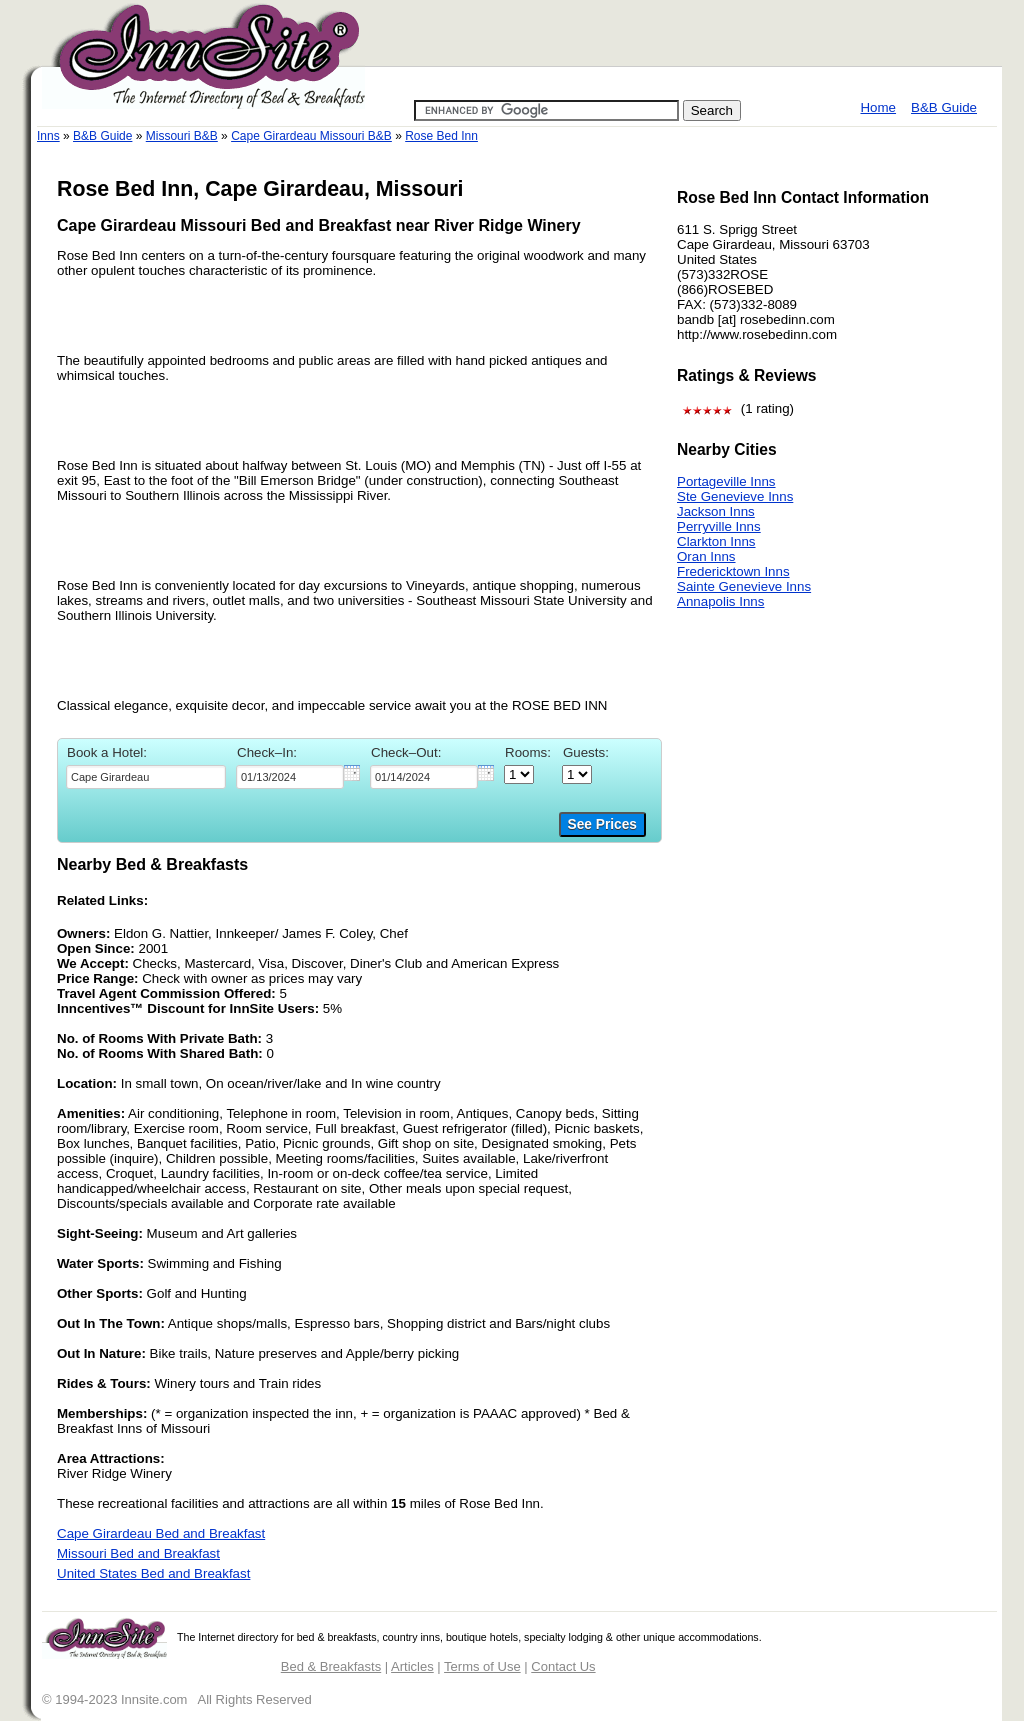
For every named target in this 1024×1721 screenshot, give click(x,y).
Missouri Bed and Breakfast (138, 1553)
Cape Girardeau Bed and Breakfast (161, 1533)
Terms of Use (482, 1666)
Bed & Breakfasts (331, 1666)
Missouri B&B (182, 136)
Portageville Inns (726, 481)
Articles (412, 1666)
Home (878, 107)
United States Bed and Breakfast (153, 1573)
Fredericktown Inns (733, 571)
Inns (48, 136)
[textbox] (146, 777)
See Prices (602, 824)
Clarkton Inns (716, 541)
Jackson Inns (716, 511)
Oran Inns (706, 556)
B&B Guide (944, 107)
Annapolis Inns (720, 601)
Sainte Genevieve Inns (744, 586)
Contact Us (563, 1666)
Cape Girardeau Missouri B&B (311, 136)
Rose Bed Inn (441, 136)
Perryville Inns (719, 526)
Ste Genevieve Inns (735, 496)
